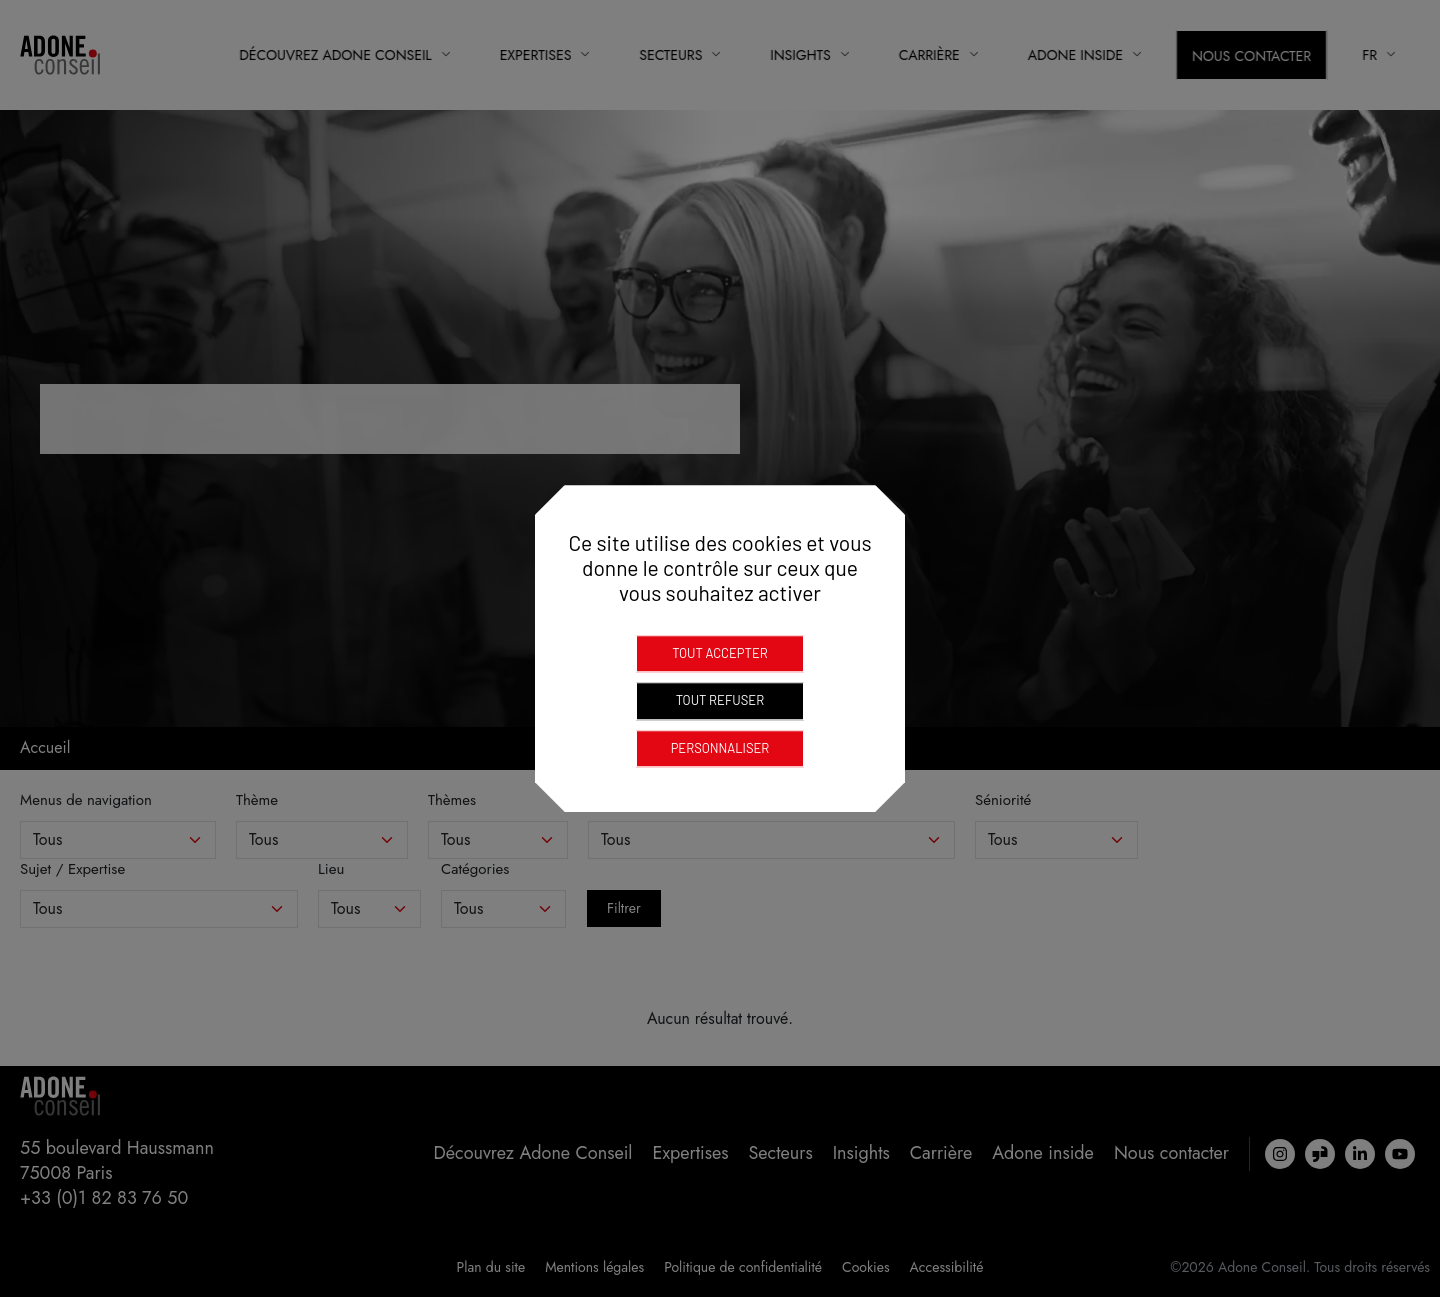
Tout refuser (720, 700)
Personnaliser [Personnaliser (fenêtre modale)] (720, 748)
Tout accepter (720, 653)
